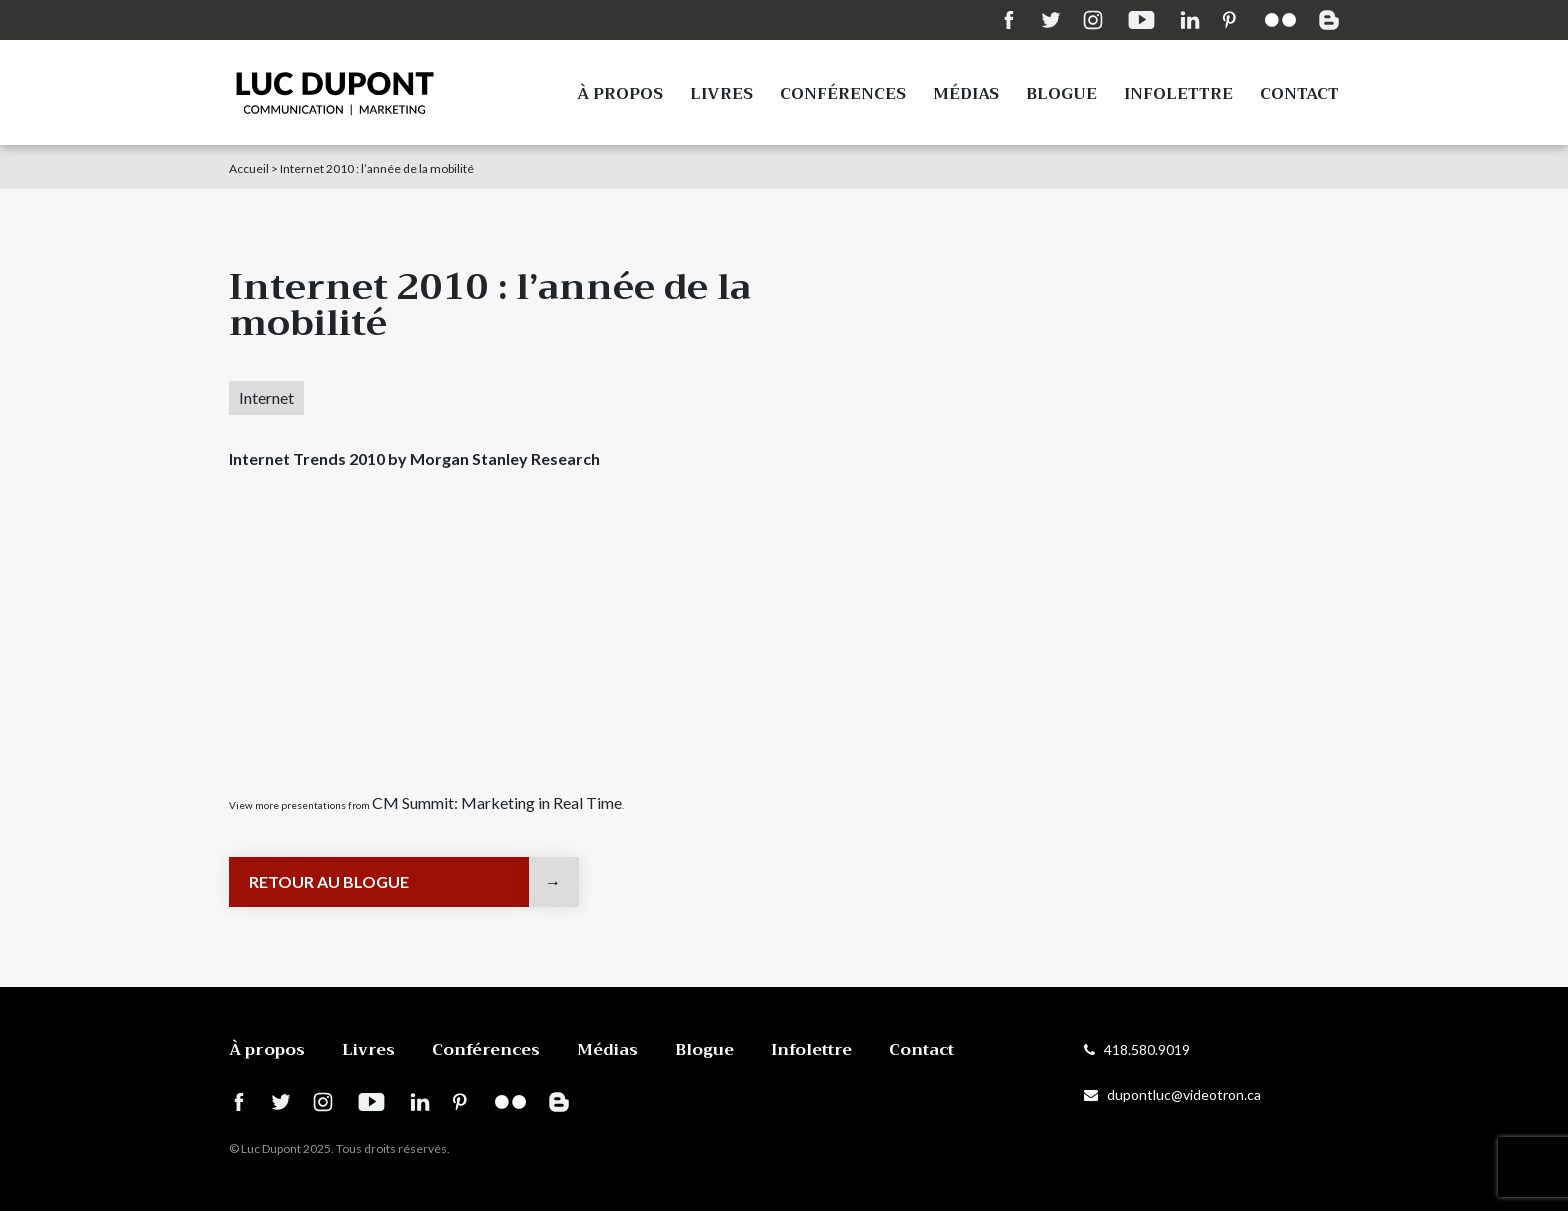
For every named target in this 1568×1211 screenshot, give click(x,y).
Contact (1299, 94)
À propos (620, 94)
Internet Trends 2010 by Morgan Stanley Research (414, 458)
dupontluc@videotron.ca (1172, 1094)
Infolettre (1178, 94)
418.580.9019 (1137, 1049)
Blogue (1061, 94)
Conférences (843, 94)
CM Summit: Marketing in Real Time (497, 802)
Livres (721, 94)
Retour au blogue (329, 881)
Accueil (249, 168)
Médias (966, 94)
